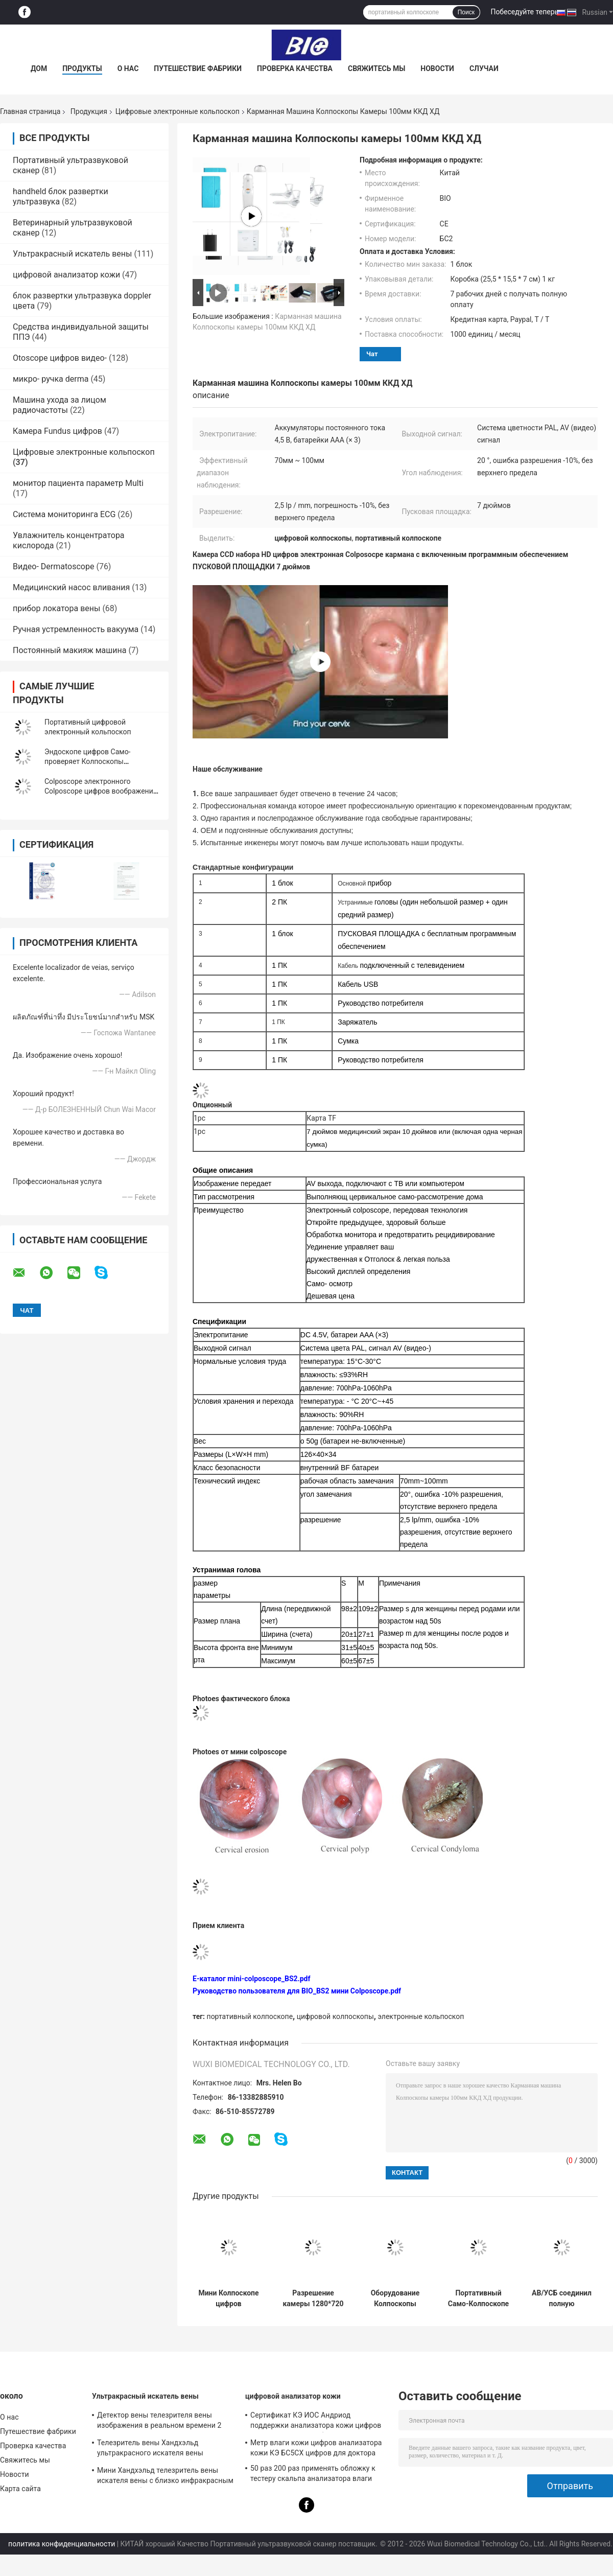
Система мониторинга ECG (64, 514)
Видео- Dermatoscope (53, 566)
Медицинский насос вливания (71, 587)
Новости (437, 68)
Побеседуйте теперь (524, 12)
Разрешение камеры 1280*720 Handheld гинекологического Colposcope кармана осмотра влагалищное (313, 2298)
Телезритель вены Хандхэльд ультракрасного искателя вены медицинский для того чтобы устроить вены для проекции (163, 2449)
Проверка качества (295, 68)
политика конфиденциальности (61, 2544)
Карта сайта (20, 2489)
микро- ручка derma (50, 379)
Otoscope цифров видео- (60, 358)
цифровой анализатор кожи (66, 275)
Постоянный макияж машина (69, 650)
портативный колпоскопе (250, 2016)
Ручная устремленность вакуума (75, 629)
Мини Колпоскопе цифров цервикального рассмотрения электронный (228, 2298)
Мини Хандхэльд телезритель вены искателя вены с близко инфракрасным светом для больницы (165, 2477)
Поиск (466, 12)
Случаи (484, 68)
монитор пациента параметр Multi (78, 483)
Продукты (82, 68)
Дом (39, 68)
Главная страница (30, 111)
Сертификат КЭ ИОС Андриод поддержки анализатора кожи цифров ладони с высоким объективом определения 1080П (315, 2421)
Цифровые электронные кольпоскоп (177, 111)
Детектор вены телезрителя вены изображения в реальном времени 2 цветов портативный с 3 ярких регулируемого (159, 2421)
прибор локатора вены (56, 608)
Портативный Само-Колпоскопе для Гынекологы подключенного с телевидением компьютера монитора (478, 2298)
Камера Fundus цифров (57, 431)
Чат (372, 354)
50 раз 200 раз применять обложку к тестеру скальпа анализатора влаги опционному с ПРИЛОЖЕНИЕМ (312, 2475)
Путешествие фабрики (198, 68)
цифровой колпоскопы (335, 2016)
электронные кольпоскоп (421, 2016)
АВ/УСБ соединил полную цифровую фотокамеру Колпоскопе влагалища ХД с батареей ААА (562, 2298)
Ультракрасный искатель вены (72, 254)
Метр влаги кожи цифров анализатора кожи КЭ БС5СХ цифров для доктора (316, 2448)
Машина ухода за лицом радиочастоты (59, 405)
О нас (128, 68)
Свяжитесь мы (376, 68)
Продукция (88, 111)
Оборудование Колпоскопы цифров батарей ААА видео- (395, 2298)
